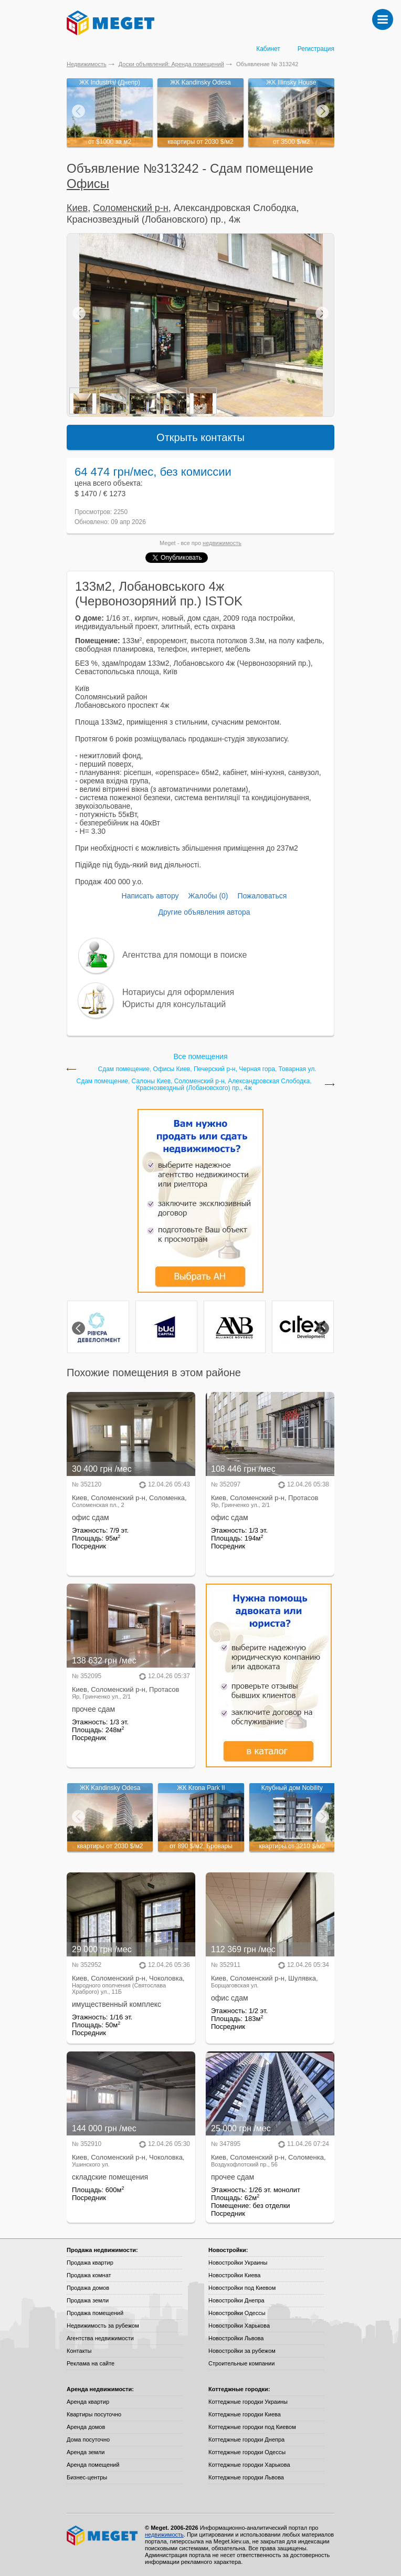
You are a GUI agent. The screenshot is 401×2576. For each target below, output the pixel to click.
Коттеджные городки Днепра (246, 2439)
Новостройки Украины (238, 2262)
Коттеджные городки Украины (248, 2402)
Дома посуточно (88, 2439)
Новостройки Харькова (239, 2325)
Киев (77, 208)
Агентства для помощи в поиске (184, 954)
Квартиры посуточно (94, 2414)
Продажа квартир (90, 2262)
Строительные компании (241, 2363)
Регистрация (316, 49)
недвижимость (222, 543)
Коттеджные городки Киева (244, 2414)
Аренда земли (85, 2452)
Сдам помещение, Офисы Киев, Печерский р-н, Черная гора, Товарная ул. (207, 1069)
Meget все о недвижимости (103, 2536)
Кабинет (268, 49)
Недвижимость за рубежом (103, 2325)
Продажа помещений (95, 2313)
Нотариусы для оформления (178, 992)
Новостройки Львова (235, 2338)
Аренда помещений (93, 2465)
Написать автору (150, 896)
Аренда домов (86, 2427)
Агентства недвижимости (100, 2338)
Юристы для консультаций (174, 1004)
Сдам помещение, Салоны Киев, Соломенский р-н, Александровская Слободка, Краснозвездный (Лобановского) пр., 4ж (193, 1085)
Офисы (88, 183)
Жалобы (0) (208, 896)
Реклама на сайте (90, 2363)
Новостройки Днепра (236, 2300)
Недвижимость (87, 64)
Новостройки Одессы (237, 2313)
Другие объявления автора (204, 912)
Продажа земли (88, 2300)
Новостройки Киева (234, 2275)
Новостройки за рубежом (242, 2351)
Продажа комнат (89, 2275)
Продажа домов (88, 2288)
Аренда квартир (88, 2402)
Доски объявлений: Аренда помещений (171, 64)
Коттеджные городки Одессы (247, 2452)
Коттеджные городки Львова (246, 2477)
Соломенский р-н (130, 208)
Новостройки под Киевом (242, 2288)
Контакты (79, 2351)
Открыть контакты (200, 437)
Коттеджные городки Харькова (249, 2465)
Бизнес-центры (87, 2477)
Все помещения (200, 1056)
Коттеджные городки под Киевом (252, 2427)
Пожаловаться (262, 896)
